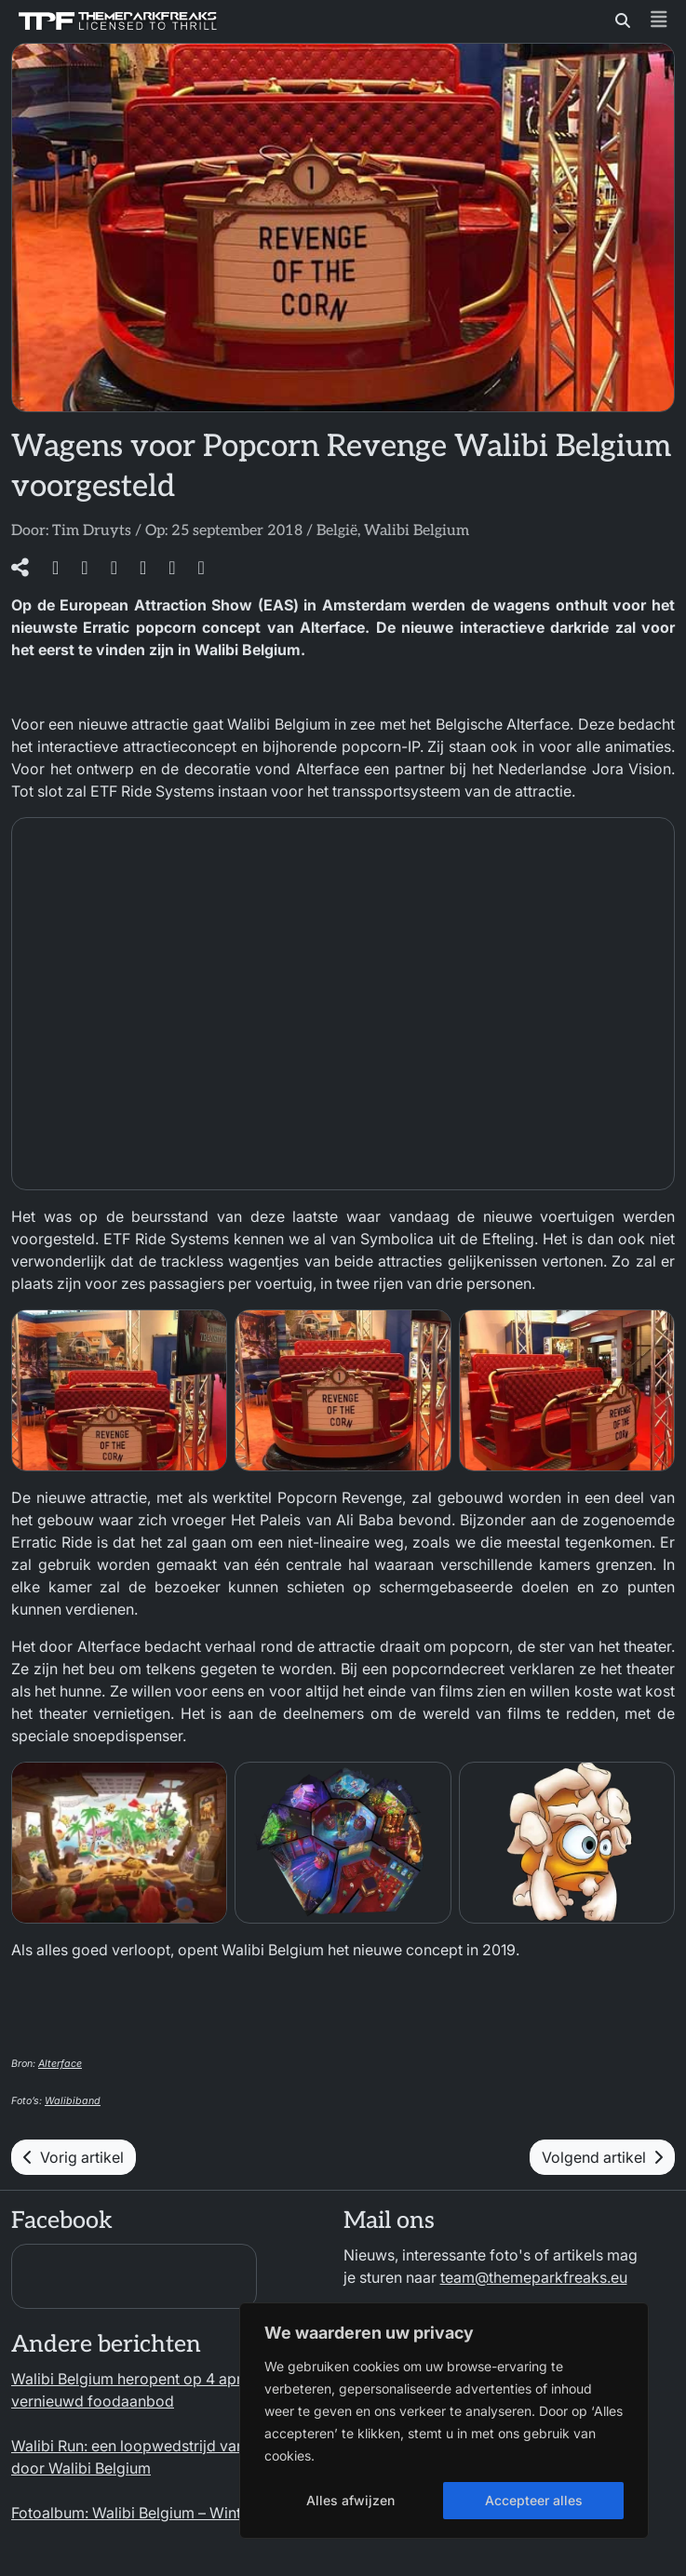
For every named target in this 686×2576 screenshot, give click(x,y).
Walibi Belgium (416, 531)
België (336, 531)
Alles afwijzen (350, 2500)
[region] (444, 2420)
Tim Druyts (91, 531)
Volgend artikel (602, 2157)
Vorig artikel (73, 2157)
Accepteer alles (534, 2500)
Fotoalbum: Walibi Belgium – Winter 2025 (153, 2512)
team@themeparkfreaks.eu (533, 2277)
